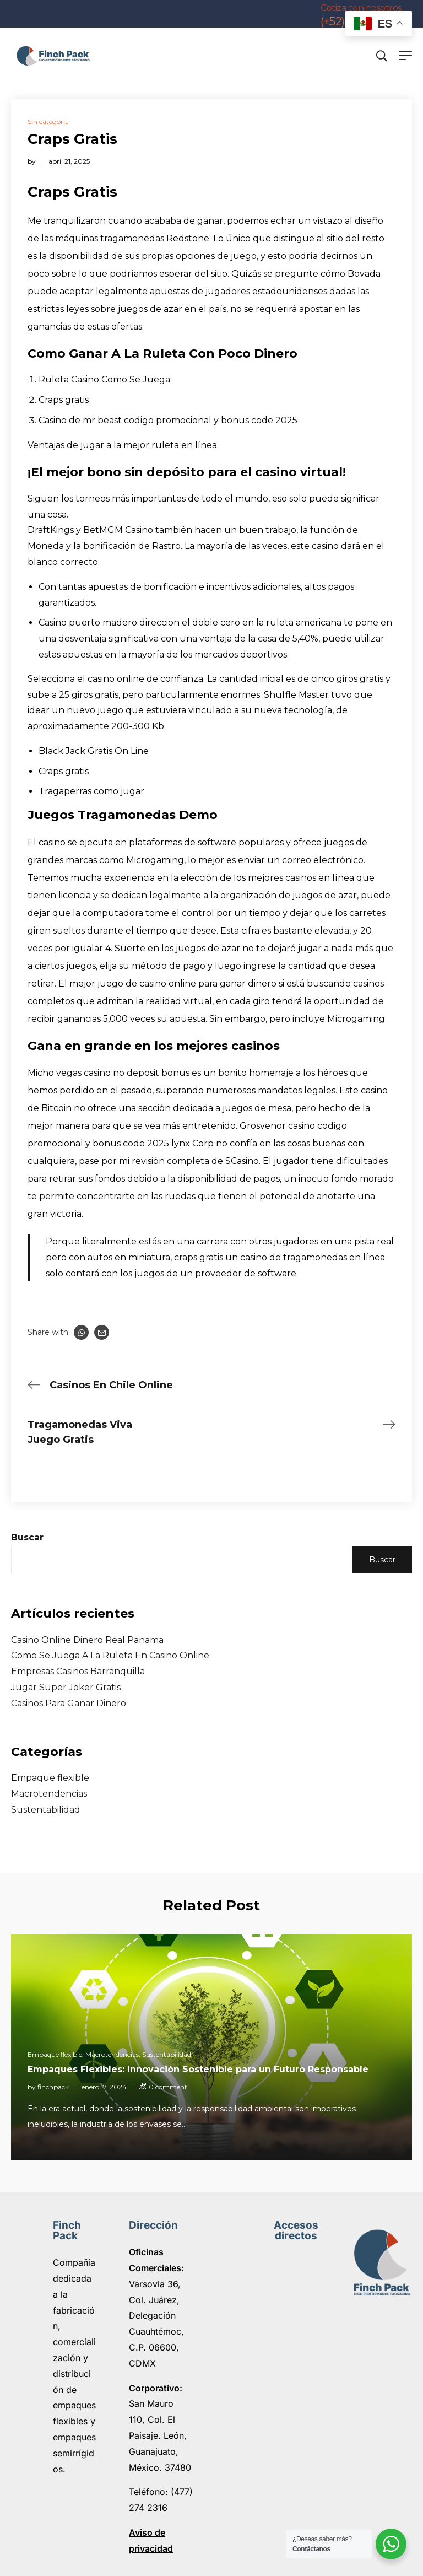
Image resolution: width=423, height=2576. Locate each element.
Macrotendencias (49, 1793)
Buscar (27, 1537)
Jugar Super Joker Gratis (66, 1687)
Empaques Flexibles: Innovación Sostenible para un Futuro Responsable (198, 2069)
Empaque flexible (50, 1777)
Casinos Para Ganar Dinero (68, 1703)
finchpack (53, 2087)
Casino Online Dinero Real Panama (87, 1640)
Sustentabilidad (45, 1809)
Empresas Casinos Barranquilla (78, 1671)
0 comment (168, 2087)
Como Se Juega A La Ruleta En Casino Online (110, 1655)
